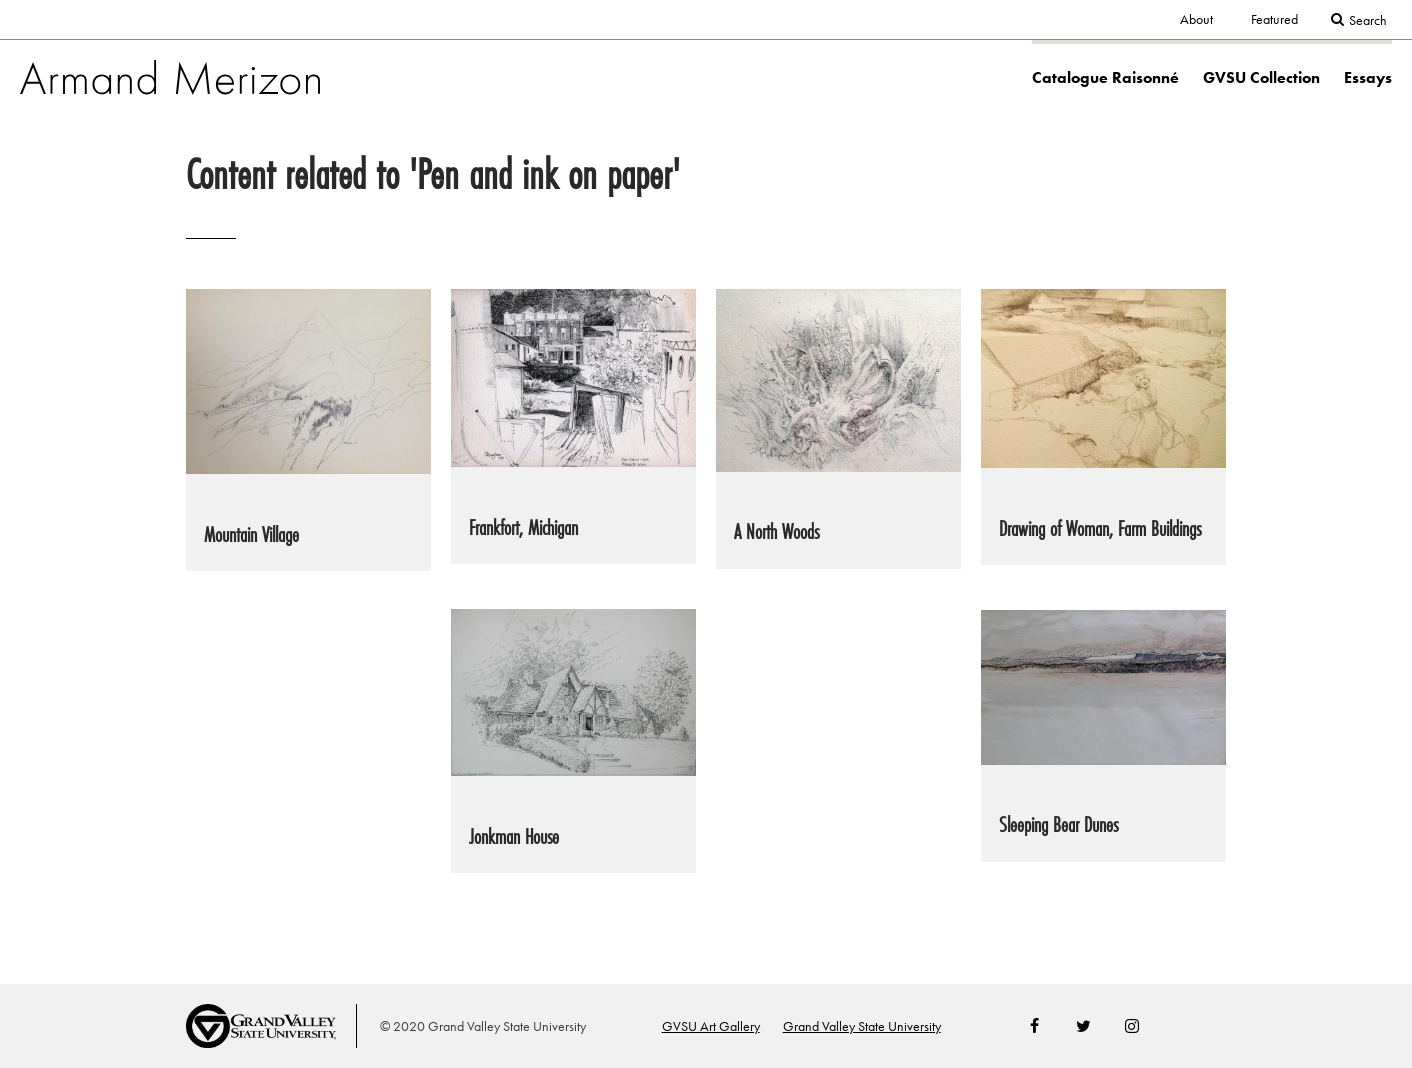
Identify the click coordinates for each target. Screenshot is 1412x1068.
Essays (1368, 77)
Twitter (1083, 1026)
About (1196, 19)
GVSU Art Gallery (711, 1026)
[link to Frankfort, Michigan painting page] (573, 426)
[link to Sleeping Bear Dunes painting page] (1103, 735)
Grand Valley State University (862, 1026)
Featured (1274, 19)
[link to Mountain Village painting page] (308, 430)
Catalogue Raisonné (1105, 77)
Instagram (1132, 1026)
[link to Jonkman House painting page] (573, 741)
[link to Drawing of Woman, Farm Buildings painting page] (1103, 427)
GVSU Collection (1261, 77)
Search (1368, 20)
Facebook (1034, 1026)
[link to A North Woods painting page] (838, 428)
